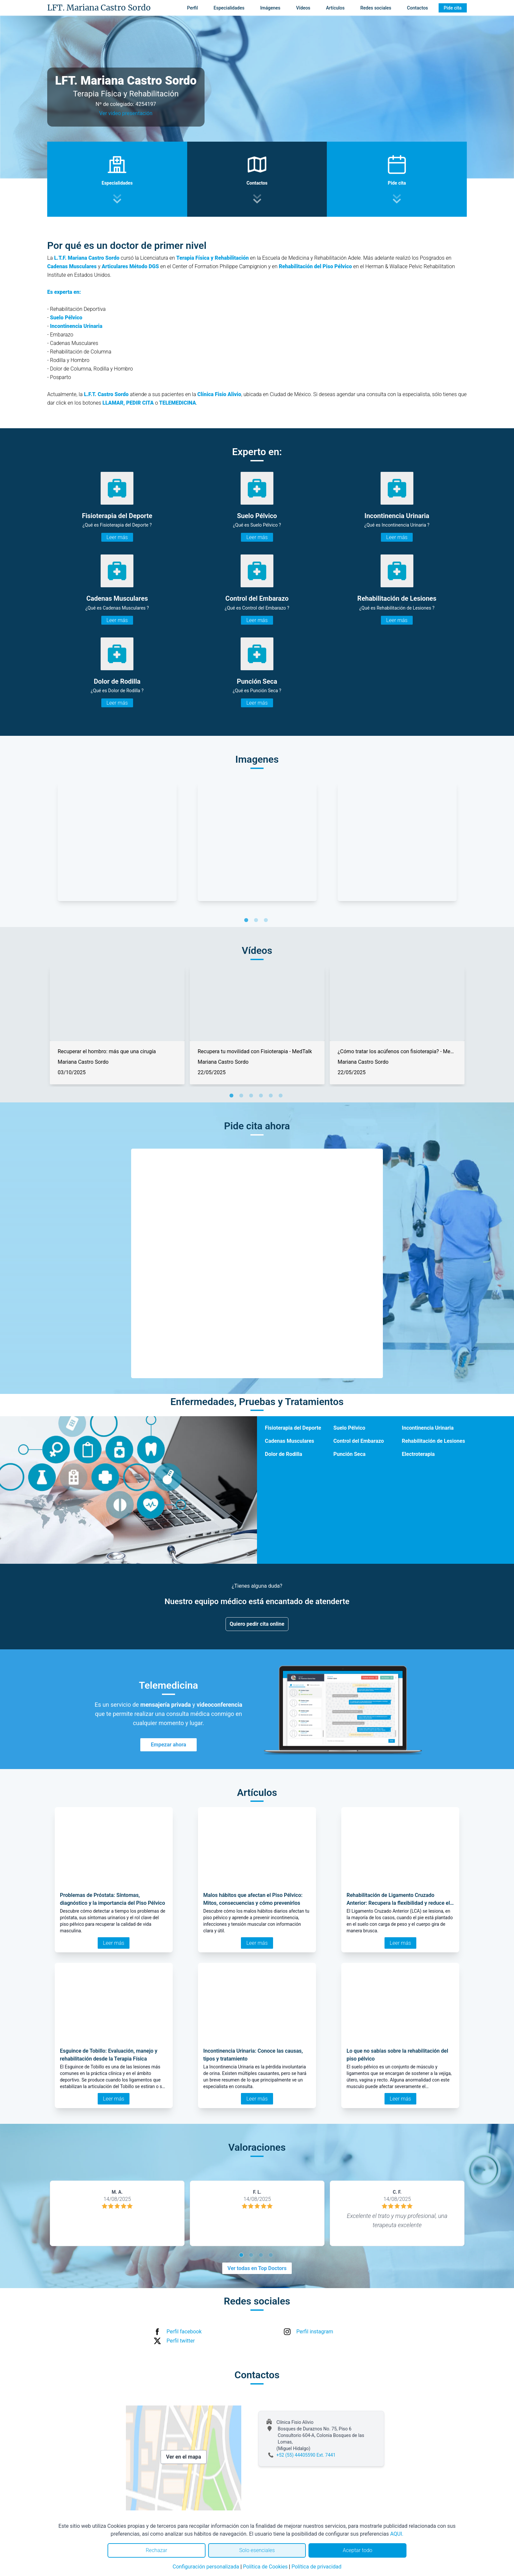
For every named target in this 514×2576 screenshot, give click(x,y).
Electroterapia (418, 1454)
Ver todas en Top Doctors (257, 2268)
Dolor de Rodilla (283, 1454)
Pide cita (453, 7)
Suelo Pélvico (349, 1428)
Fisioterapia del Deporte (293, 1428)
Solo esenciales (257, 2550)
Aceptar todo (357, 2550)
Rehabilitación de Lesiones (433, 1441)
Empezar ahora (168, 1744)
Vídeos (303, 7)
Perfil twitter (181, 2341)
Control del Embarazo (358, 1441)
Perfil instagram (314, 2331)
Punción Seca (349, 1454)
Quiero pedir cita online (257, 1624)
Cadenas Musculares (289, 1441)
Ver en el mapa (183, 2457)
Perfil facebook (184, 2331)
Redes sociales (375, 7)
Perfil (192, 7)
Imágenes (270, 7)
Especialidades (229, 7)
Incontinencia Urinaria (428, 1428)
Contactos (417, 7)
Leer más (117, 537)
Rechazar (156, 2550)
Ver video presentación (125, 113)
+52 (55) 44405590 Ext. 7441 (306, 2455)
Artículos (335, 7)
